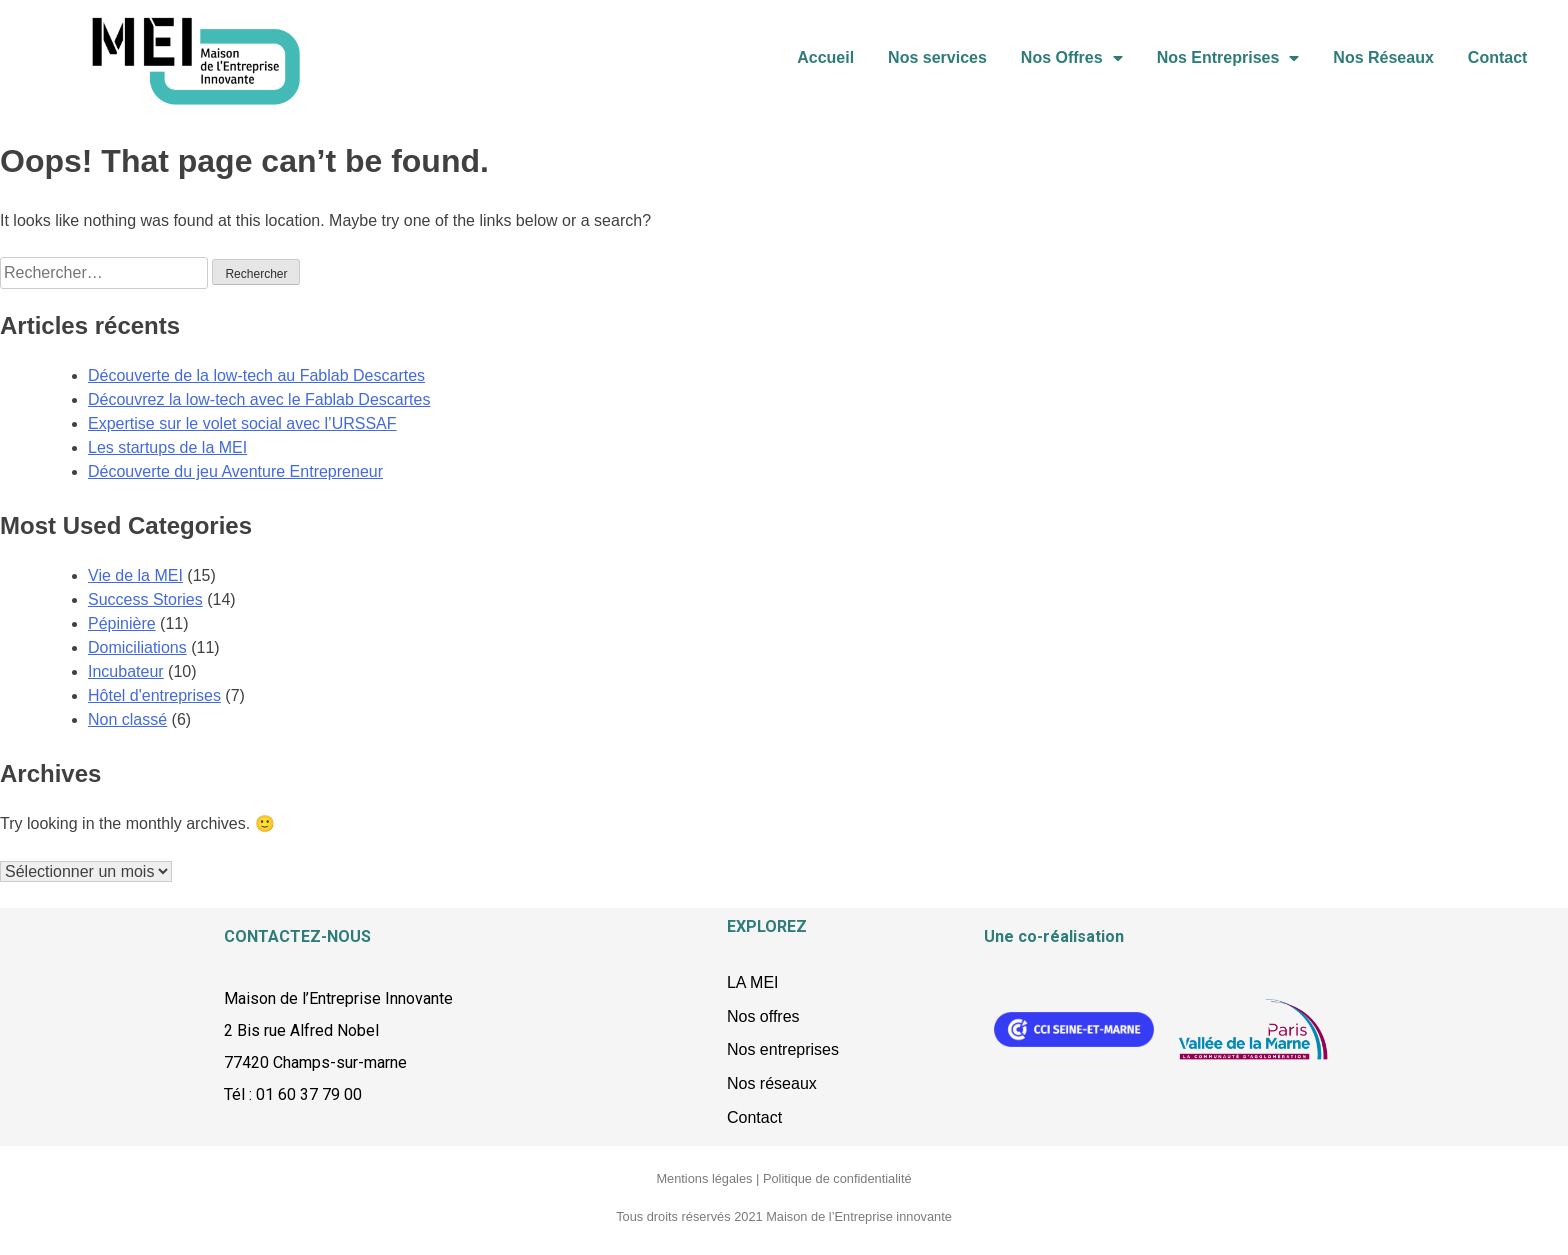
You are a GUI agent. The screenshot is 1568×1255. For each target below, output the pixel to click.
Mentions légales (704, 1178)
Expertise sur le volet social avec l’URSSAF (242, 423)
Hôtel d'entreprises (154, 695)
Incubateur (126, 671)
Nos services (937, 57)
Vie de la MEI (135, 575)
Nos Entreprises (1228, 58)
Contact (1498, 57)
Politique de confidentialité (837, 1178)
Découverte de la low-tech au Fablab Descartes (256, 375)
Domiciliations (137, 647)
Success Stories (145, 599)
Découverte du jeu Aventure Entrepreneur (235, 471)
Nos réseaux (772, 1083)
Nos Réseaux (1383, 57)
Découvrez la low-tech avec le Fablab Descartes (259, 399)
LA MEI (753, 982)
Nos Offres (1072, 58)
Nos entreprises (783, 1049)
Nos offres (763, 1016)
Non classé (127, 719)
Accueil (825, 57)
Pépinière (122, 623)
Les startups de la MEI (167, 447)
